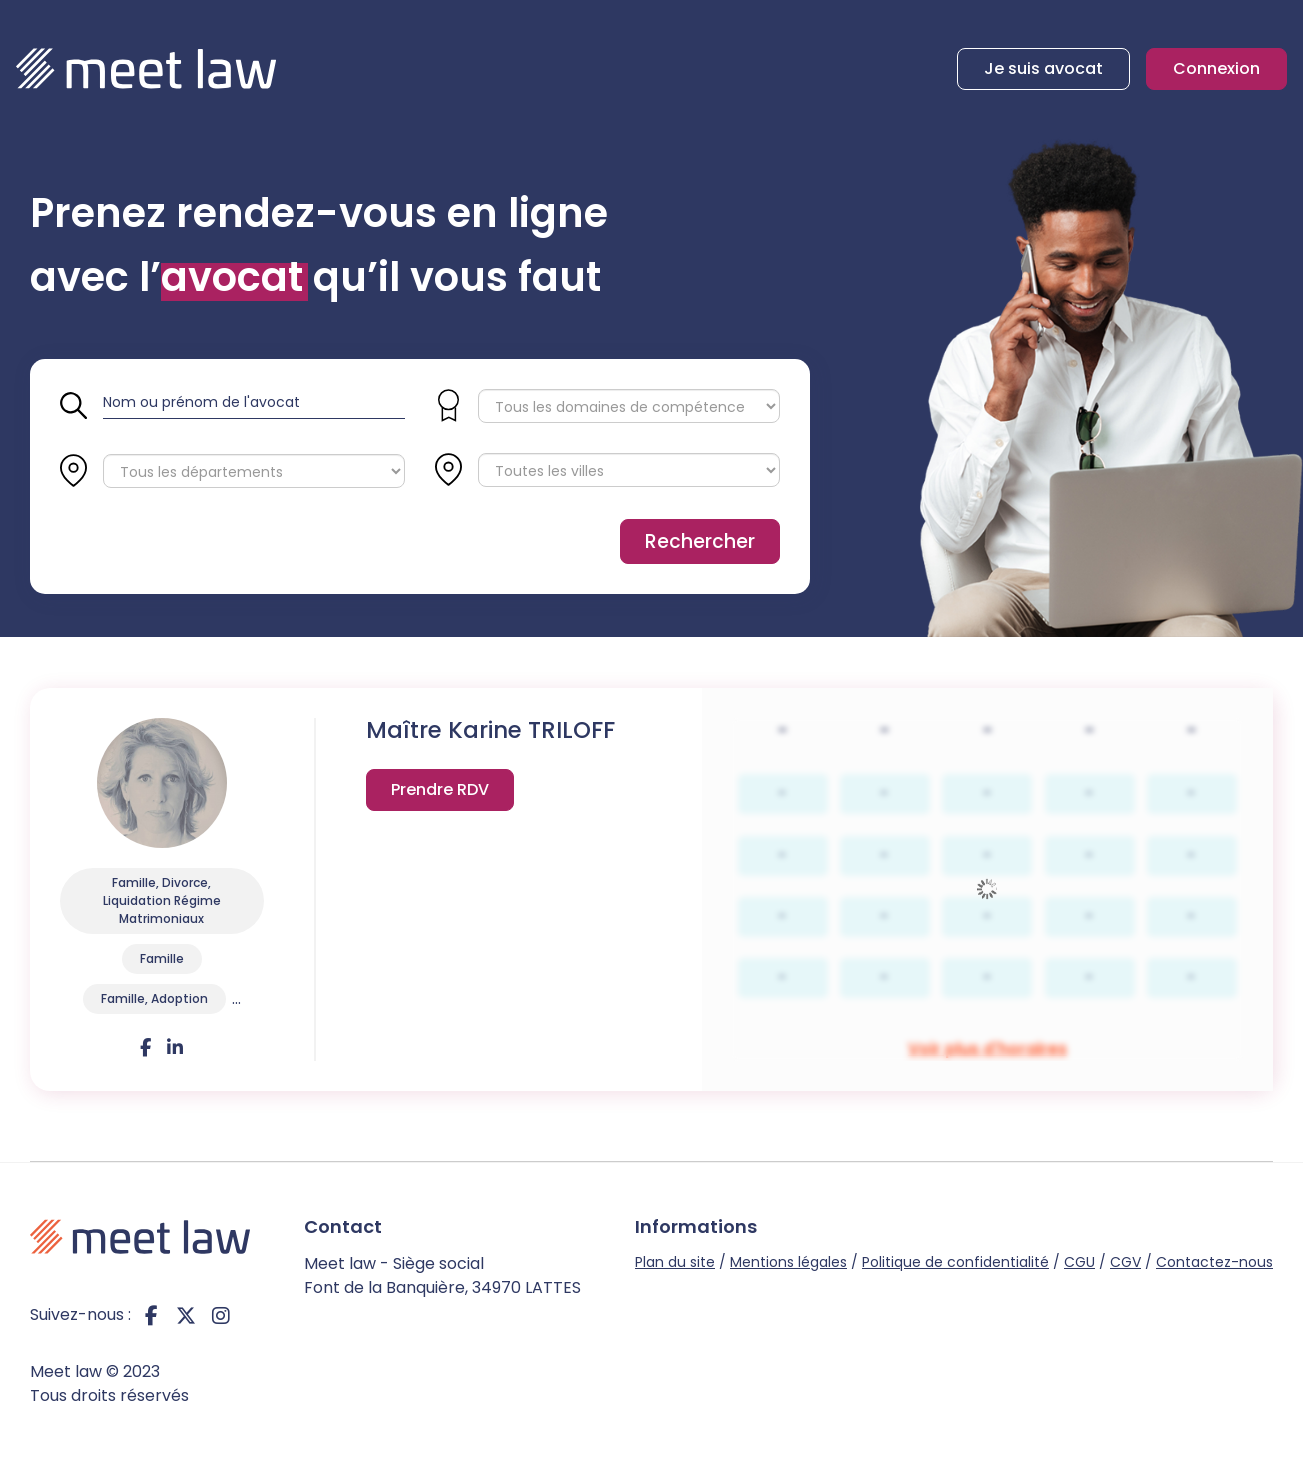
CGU (1079, 1262)
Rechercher (700, 541)
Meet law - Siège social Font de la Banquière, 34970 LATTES (442, 1275)
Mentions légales (788, 1262)
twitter (186, 1315)
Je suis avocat (1043, 68)
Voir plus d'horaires (440, 794)
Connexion (1216, 68)
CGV (1125, 1262)
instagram (221, 1315)
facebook (151, 1315)
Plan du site (675, 1262)
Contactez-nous (1214, 1262)
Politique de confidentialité (955, 1262)
